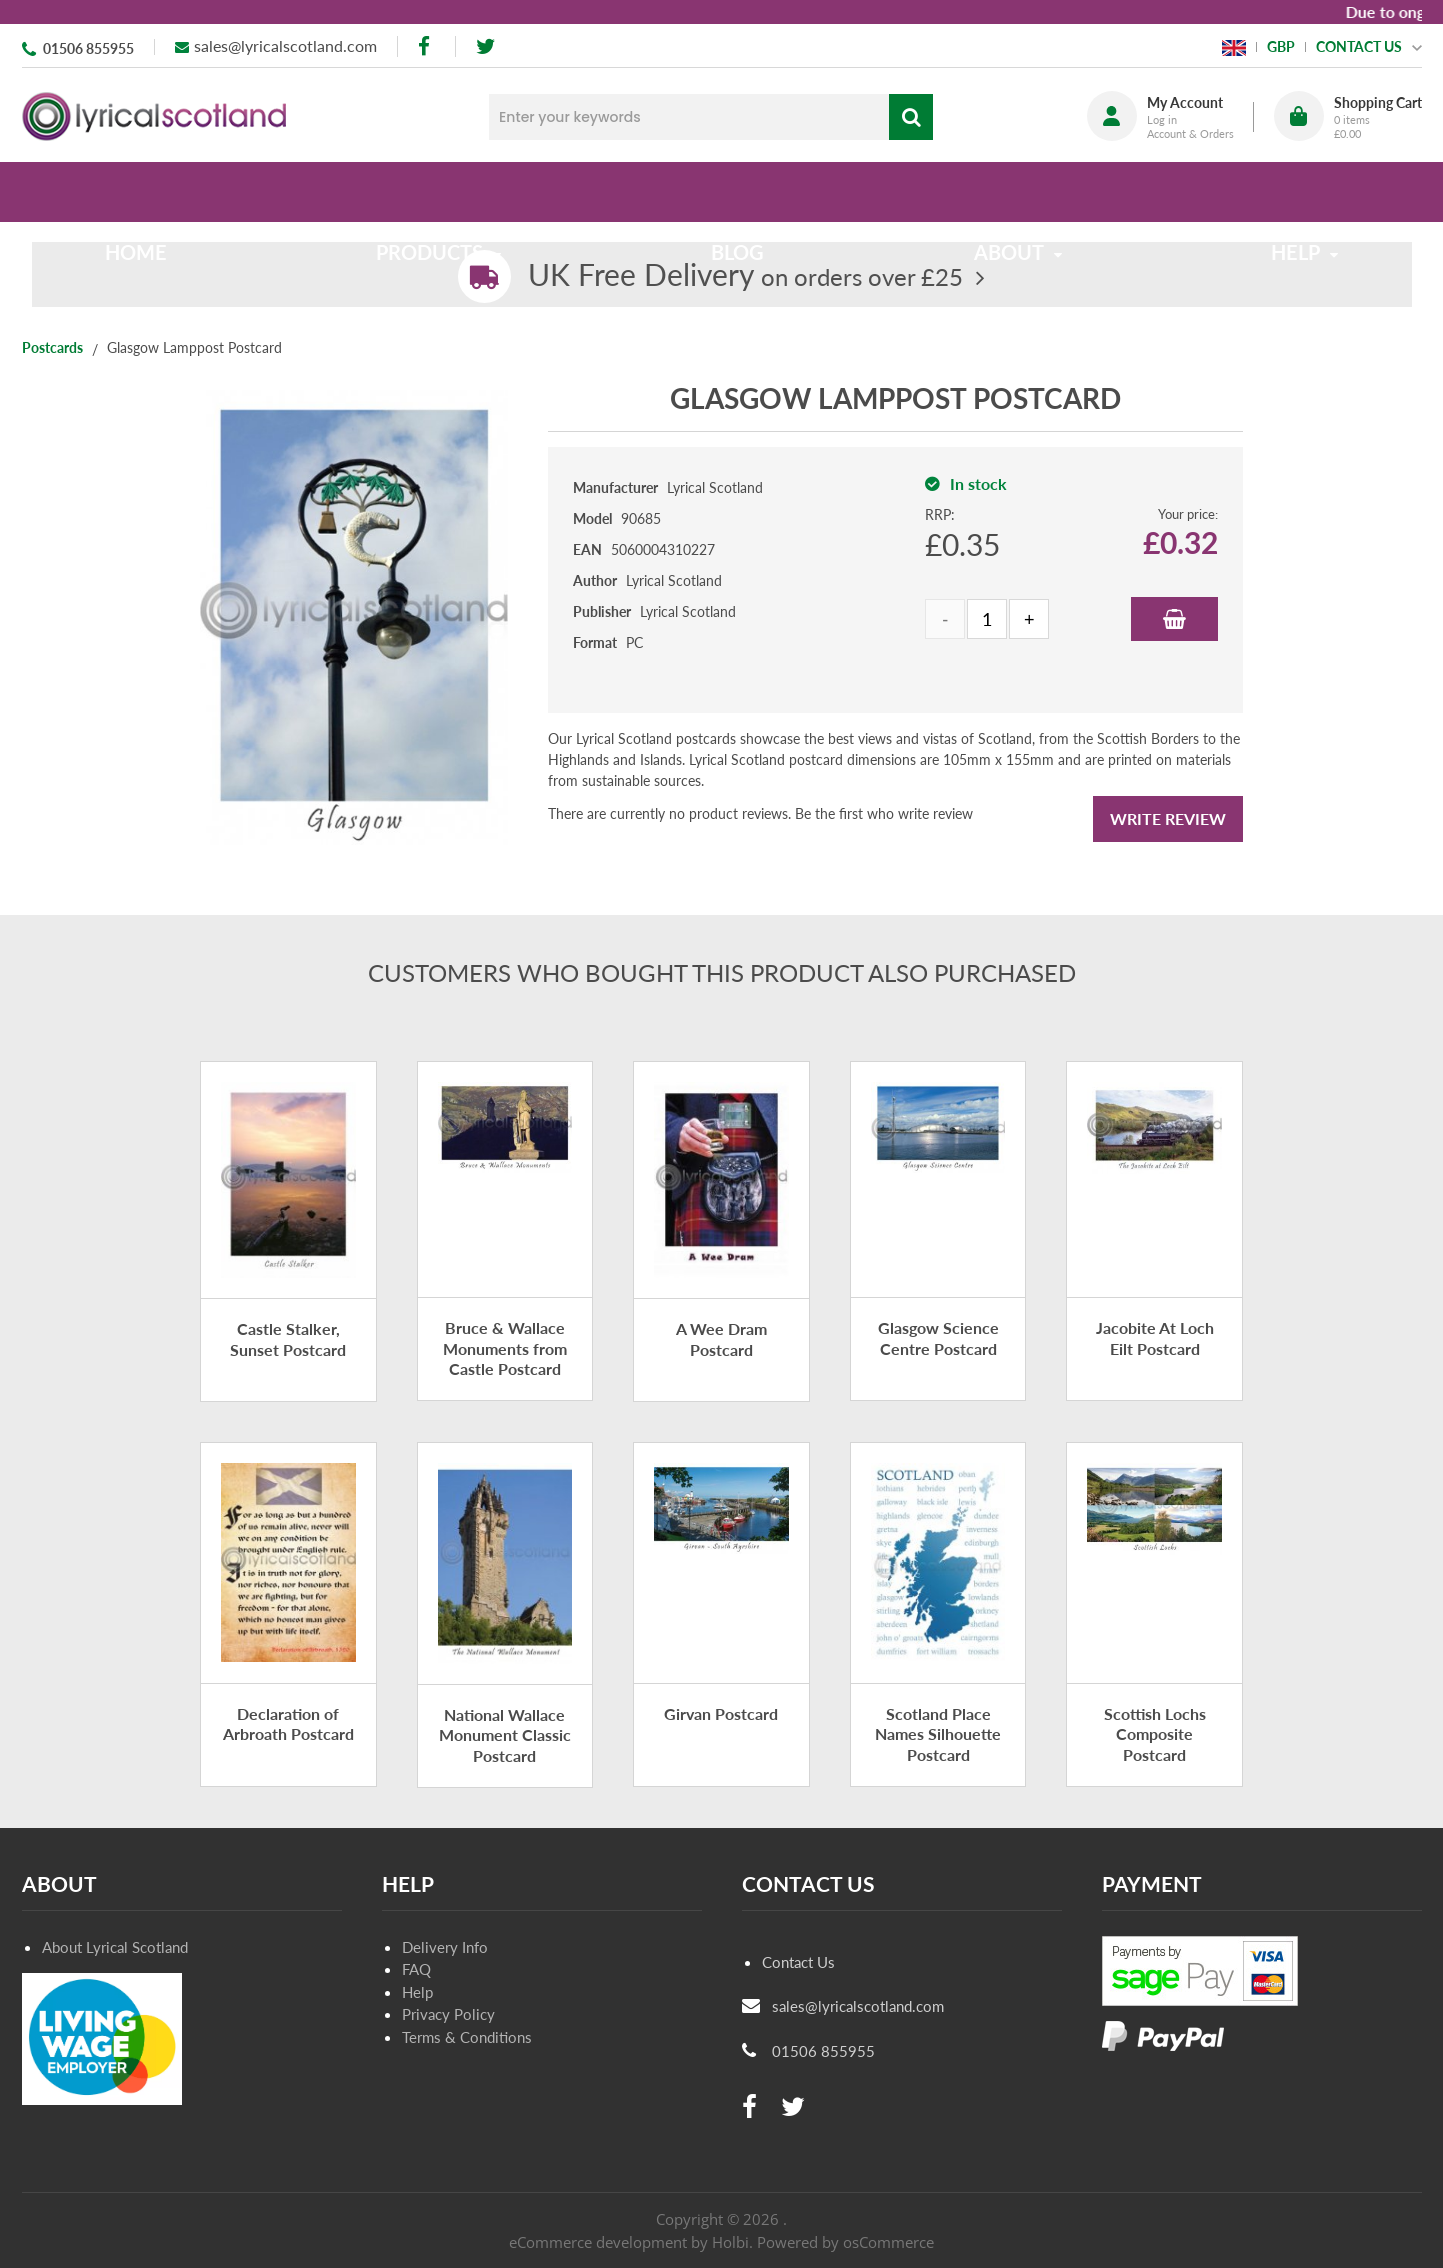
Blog (737, 192)
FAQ (416, 1969)
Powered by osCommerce (845, 2242)
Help (417, 1992)
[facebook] (426, 46)
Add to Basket (1174, 619)
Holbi (730, 2242)
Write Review (1168, 818)
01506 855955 (88, 48)
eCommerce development (598, 2242)
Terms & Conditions (467, 2037)
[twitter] (485, 46)
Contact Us (798, 1962)
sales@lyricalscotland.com (285, 45)
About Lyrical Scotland (115, 1947)
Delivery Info (445, 1947)
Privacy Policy (448, 2014)
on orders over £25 (745, 276)
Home (153, 192)
